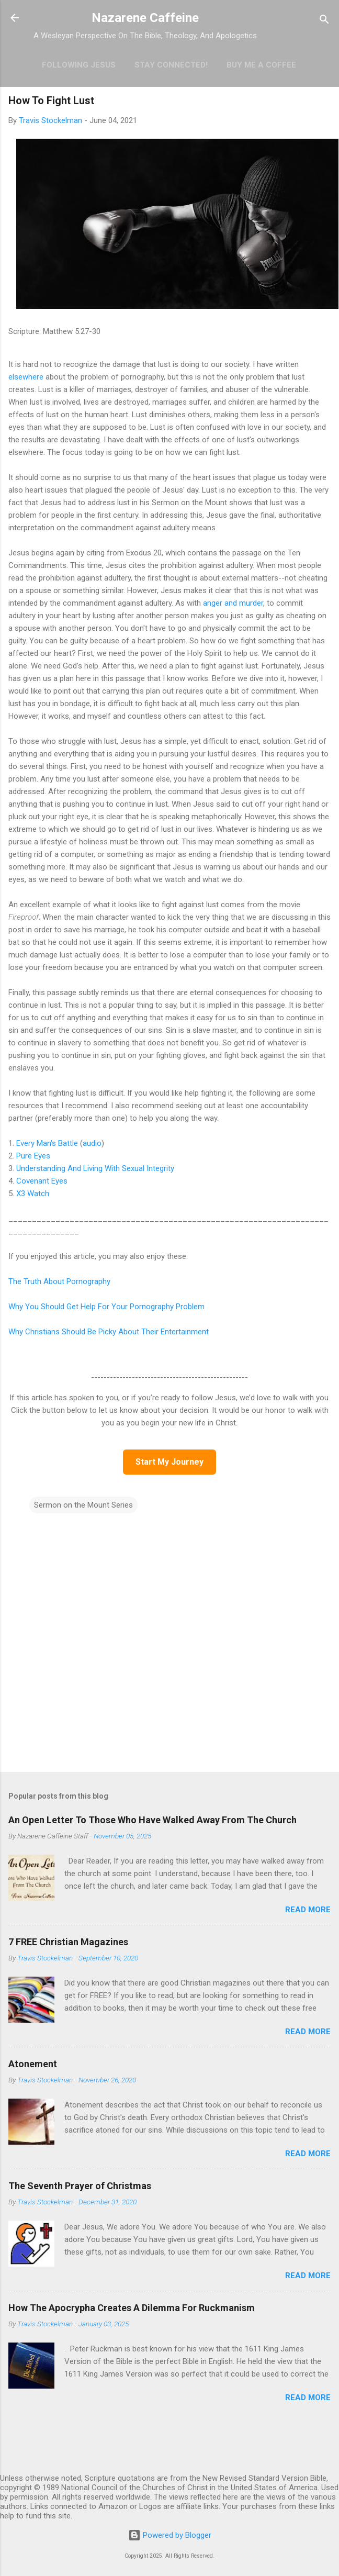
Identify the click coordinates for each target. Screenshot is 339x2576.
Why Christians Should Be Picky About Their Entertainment (108, 1331)
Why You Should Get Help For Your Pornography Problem (106, 1306)
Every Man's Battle (47, 1143)
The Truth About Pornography (59, 1281)
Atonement (32, 2063)
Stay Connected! (171, 65)
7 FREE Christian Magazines (68, 1941)
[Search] (324, 21)
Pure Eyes (33, 1156)
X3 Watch (32, 1193)
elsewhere (25, 377)
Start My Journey (169, 1462)
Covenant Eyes (41, 1181)
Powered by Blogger (169, 2535)
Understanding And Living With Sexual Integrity (95, 1168)
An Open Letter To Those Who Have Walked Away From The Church (152, 1819)
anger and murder (233, 603)
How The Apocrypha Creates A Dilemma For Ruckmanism (131, 2307)
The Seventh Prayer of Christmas (79, 2185)
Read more (308, 1909)
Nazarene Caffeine (145, 17)
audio (92, 1143)
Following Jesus (79, 65)
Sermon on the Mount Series (83, 1505)
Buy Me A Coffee (261, 65)
